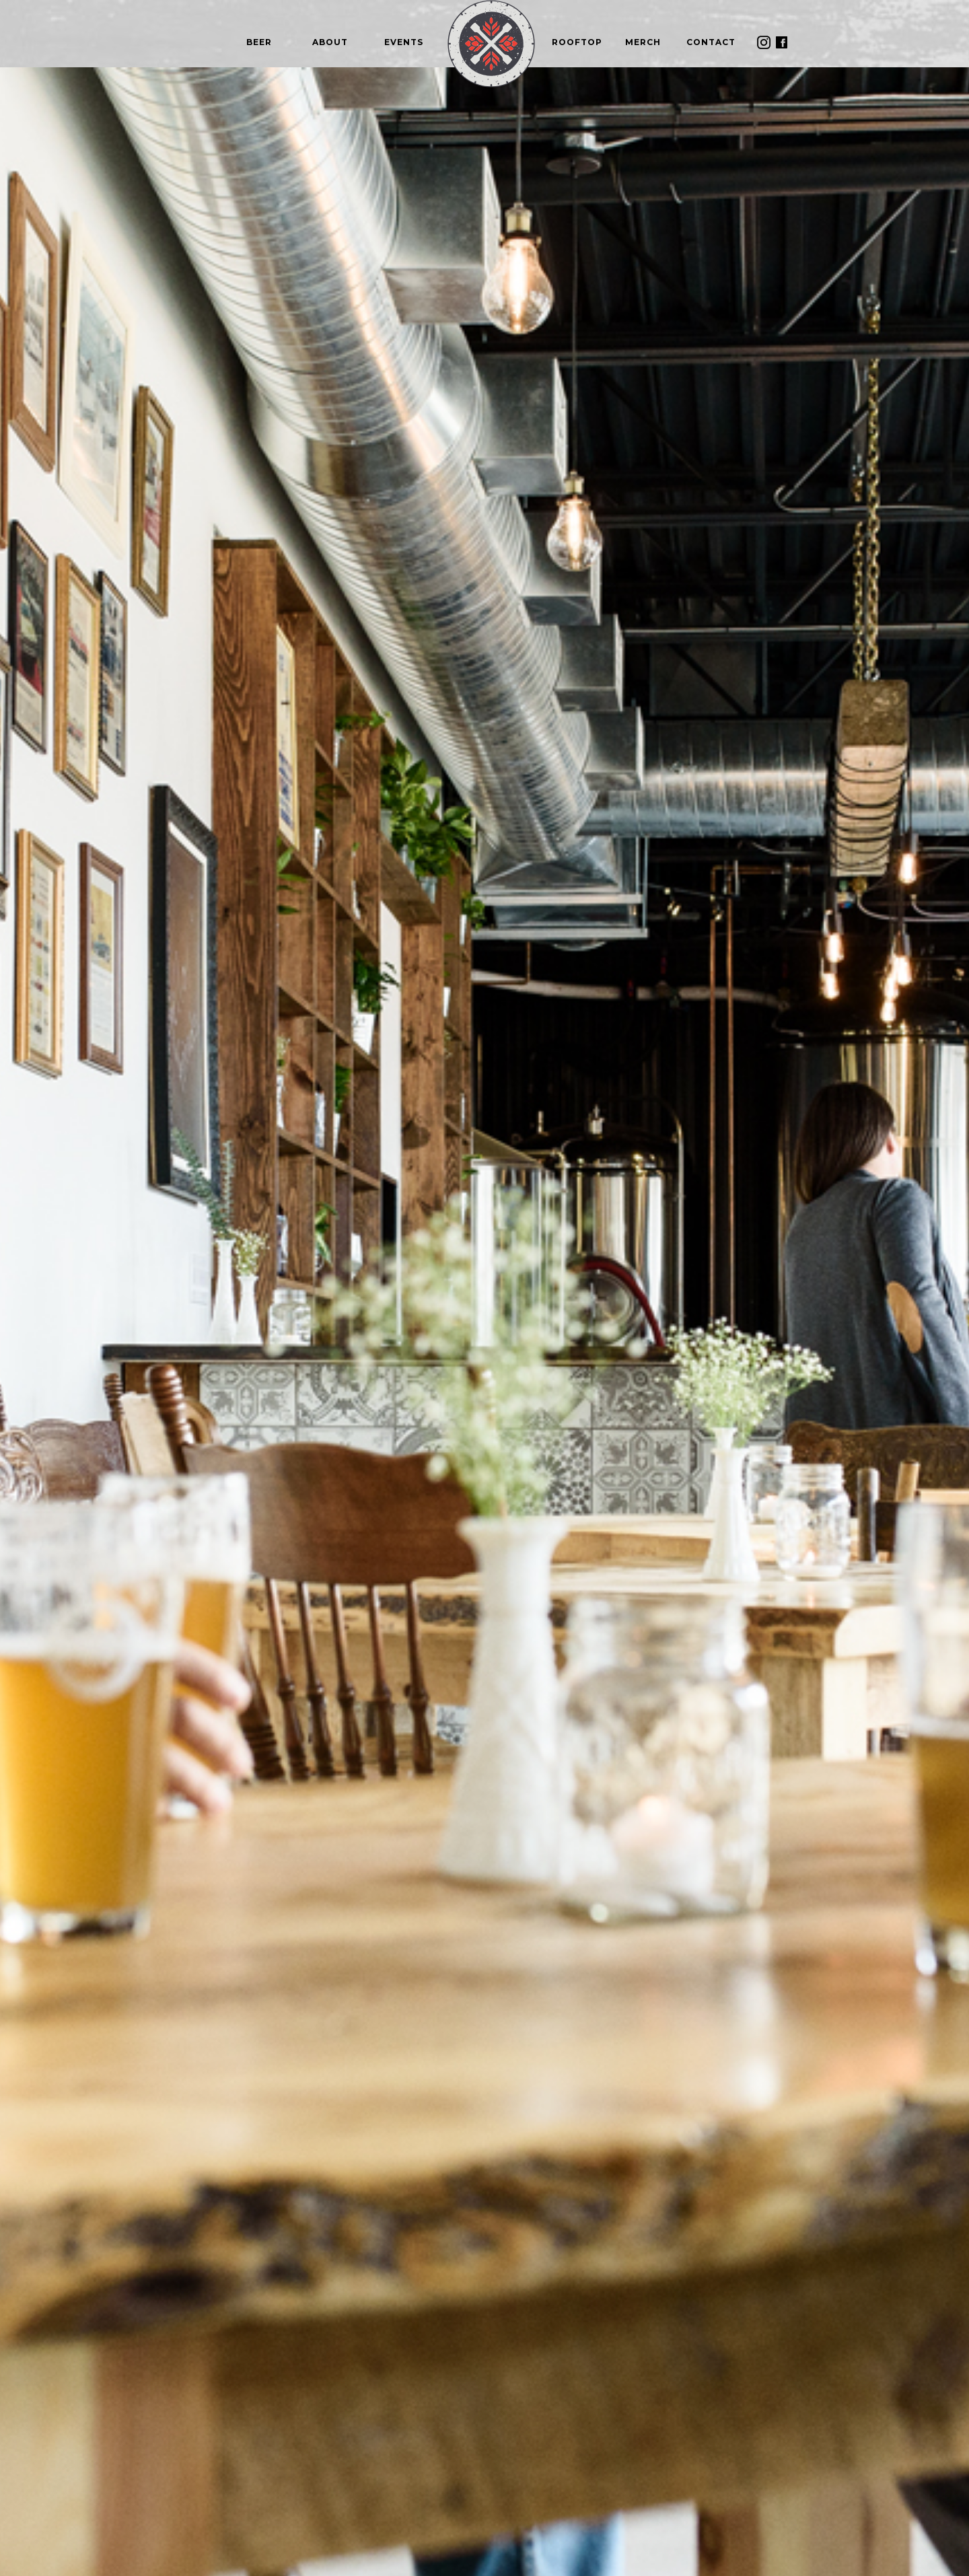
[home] (491, 43)
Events (403, 42)
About (330, 42)
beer (259, 42)
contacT (710, 42)
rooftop (577, 42)
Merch (643, 42)
